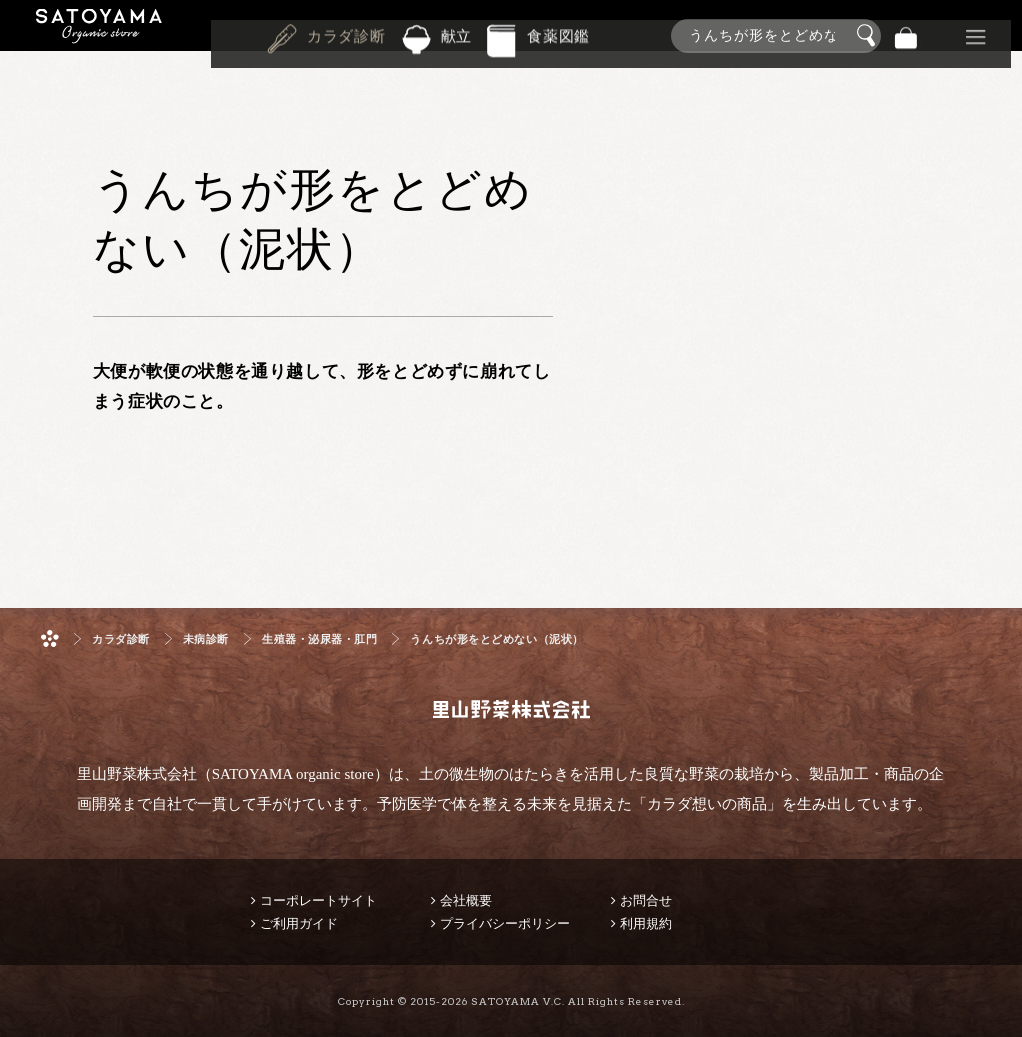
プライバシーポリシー (505, 923)
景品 (941, 35)
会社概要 (466, 900)
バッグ (906, 35)
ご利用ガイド (299, 923)
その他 (976, 35)
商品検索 (1002, 31)
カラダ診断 (346, 34)
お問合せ (646, 900)
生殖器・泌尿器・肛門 (320, 639)
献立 (457, 34)
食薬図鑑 (558, 34)
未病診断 (206, 639)
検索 (869, 36)
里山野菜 (99, 35)
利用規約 (646, 923)
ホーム (50, 638)
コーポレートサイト (318, 900)
